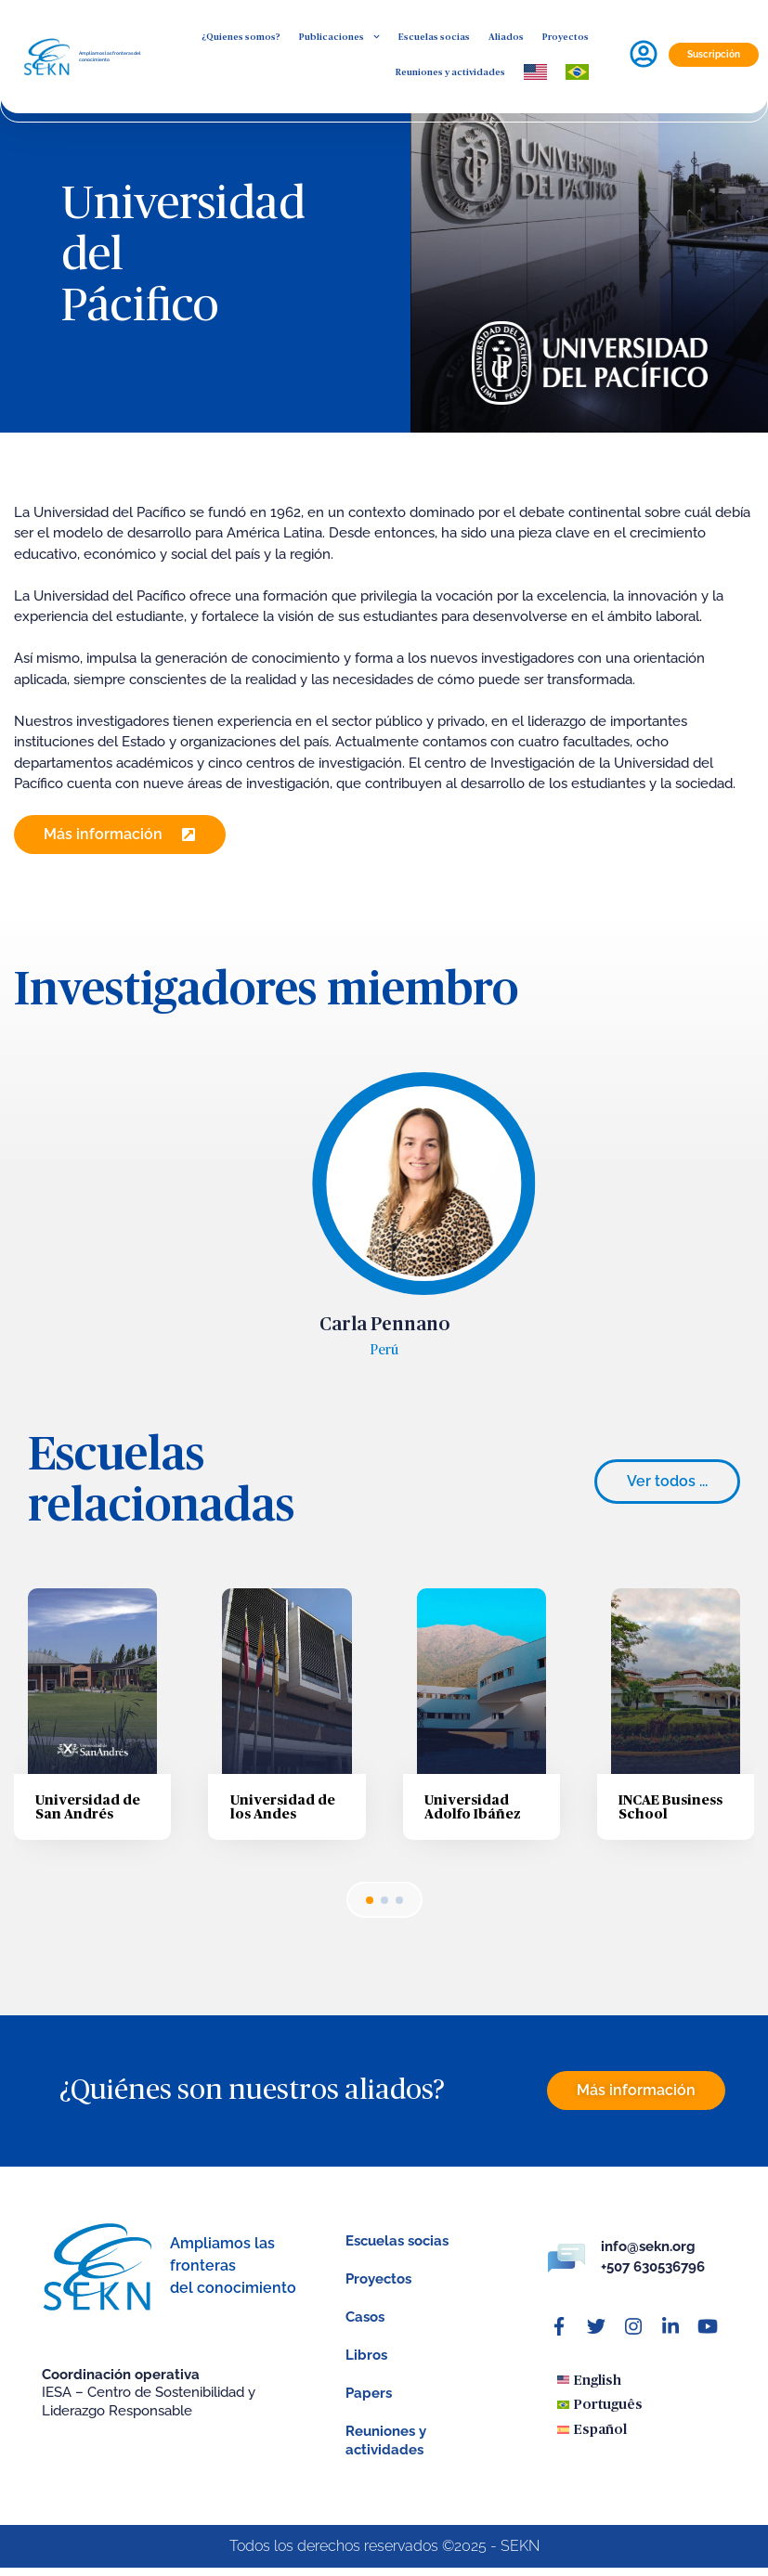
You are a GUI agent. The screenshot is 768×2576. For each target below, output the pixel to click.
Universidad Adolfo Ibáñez (472, 1822)
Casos (364, 2332)
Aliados (506, 37)
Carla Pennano (384, 1339)
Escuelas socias (434, 37)
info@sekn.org (648, 2261)
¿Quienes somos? (241, 37)
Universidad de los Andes (282, 1822)
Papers (368, 2409)
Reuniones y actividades (450, 72)
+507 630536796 (653, 2282)
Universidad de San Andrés (87, 1822)
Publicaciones (339, 36)
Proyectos (565, 37)
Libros (366, 2370)
